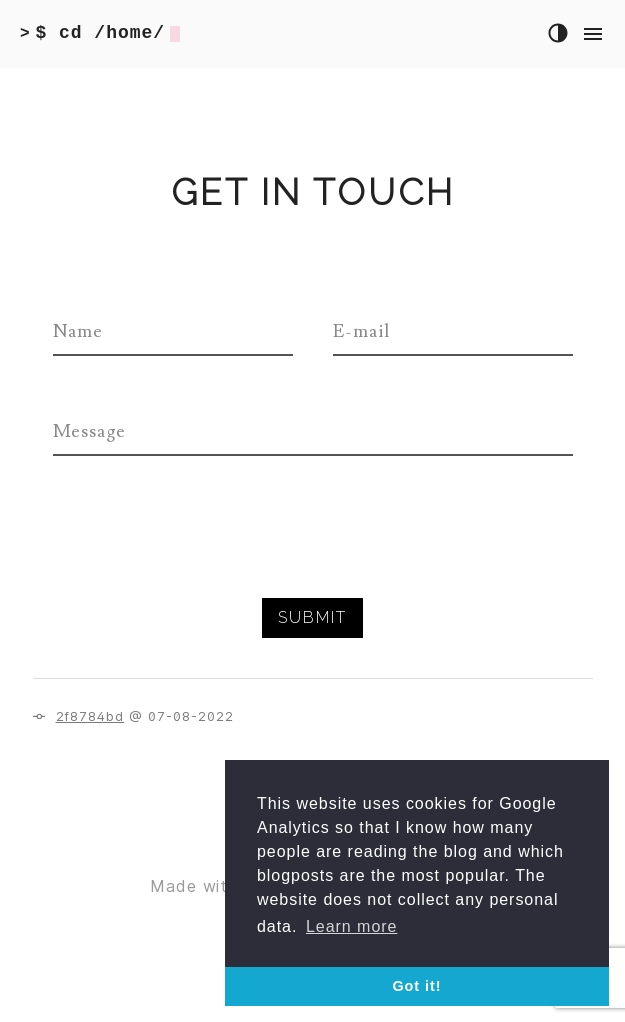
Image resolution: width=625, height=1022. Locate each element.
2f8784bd (90, 716)
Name (78, 331)
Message (90, 431)
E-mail (362, 331)
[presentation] (205, 559)
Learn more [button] (351, 926)
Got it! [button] (416, 986)
